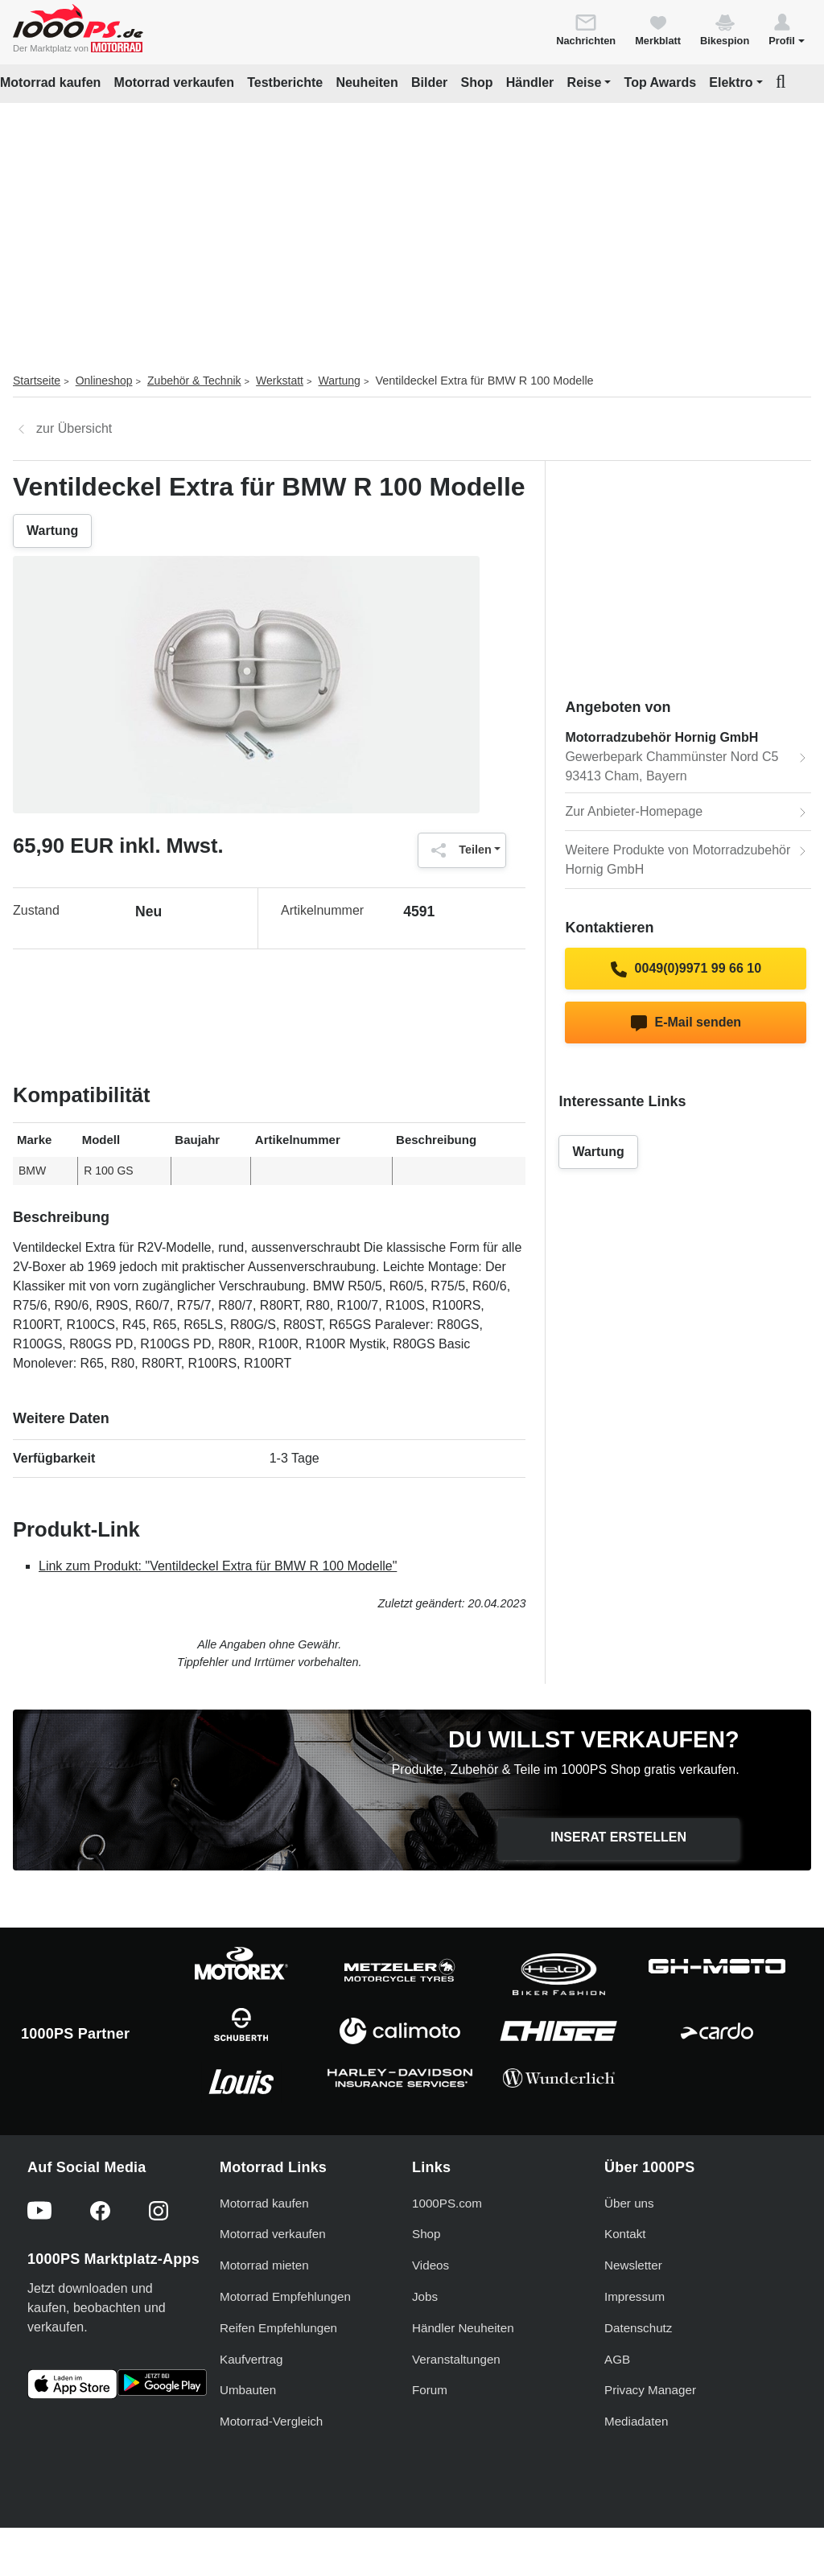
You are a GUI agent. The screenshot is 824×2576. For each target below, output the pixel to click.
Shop (477, 82)
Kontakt (625, 2234)
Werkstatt (279, 380)
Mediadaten (636, 2421)
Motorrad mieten (264, 2265)
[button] (786, 29)
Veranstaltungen (456, 2359)
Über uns (629, 2203)
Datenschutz (638, 2328)
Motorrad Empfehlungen (285, 2296)
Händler (530, 82)
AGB (617, 2359)
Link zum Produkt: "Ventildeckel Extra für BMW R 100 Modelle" (218, 1566)
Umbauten (248, 2390)
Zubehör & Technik (194, 380)
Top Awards (660, 82)
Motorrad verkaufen (174, 82)
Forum (429, 2390)
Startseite (36, 380)
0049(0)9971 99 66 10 (686, 969)
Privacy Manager (650, 2390)
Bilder (429, 82)
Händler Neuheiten (463, 2328)
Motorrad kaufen (50, 82)
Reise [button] (584, 82)
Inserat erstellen (618, 1837)
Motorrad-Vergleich (271, 2421)
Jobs (425, 2296)
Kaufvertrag (251, 2359)
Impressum (634, 2296)
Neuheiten (367, 82)
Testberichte (285, 82)
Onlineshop (104, 380)
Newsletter (633, 2265)
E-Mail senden (686, 1023)
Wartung (339, 380)
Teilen (457, 850)
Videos (430, 2265)
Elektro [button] (730, 82)
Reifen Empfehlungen (278, 2328)
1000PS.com (447, 2203)
